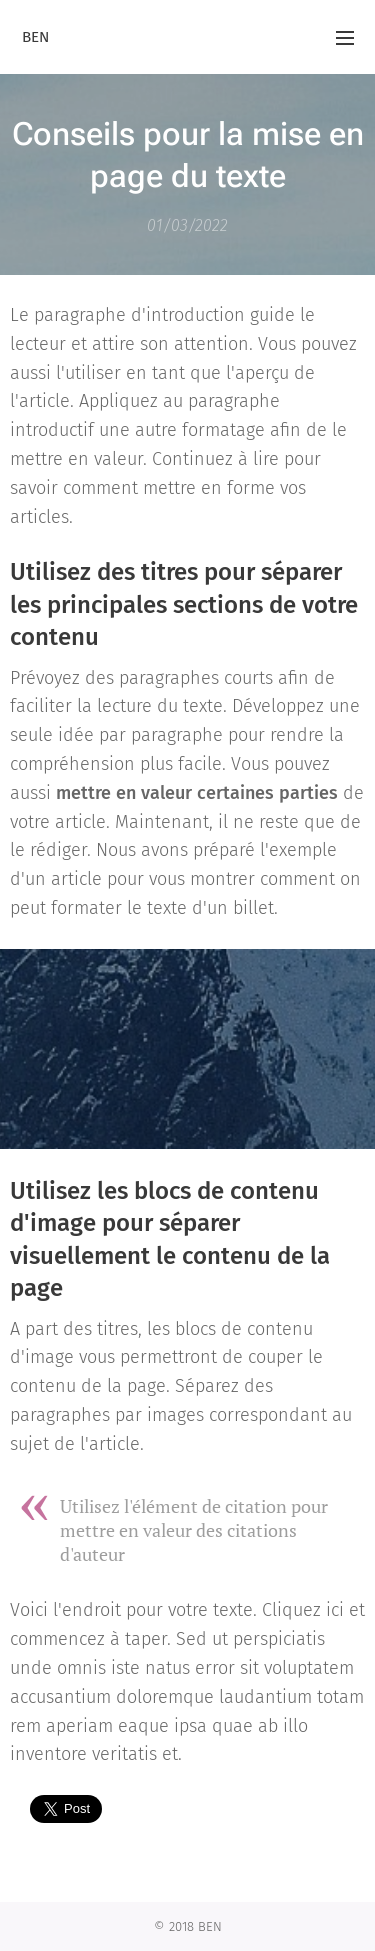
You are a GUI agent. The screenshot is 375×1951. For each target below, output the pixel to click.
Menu (345, 38)
